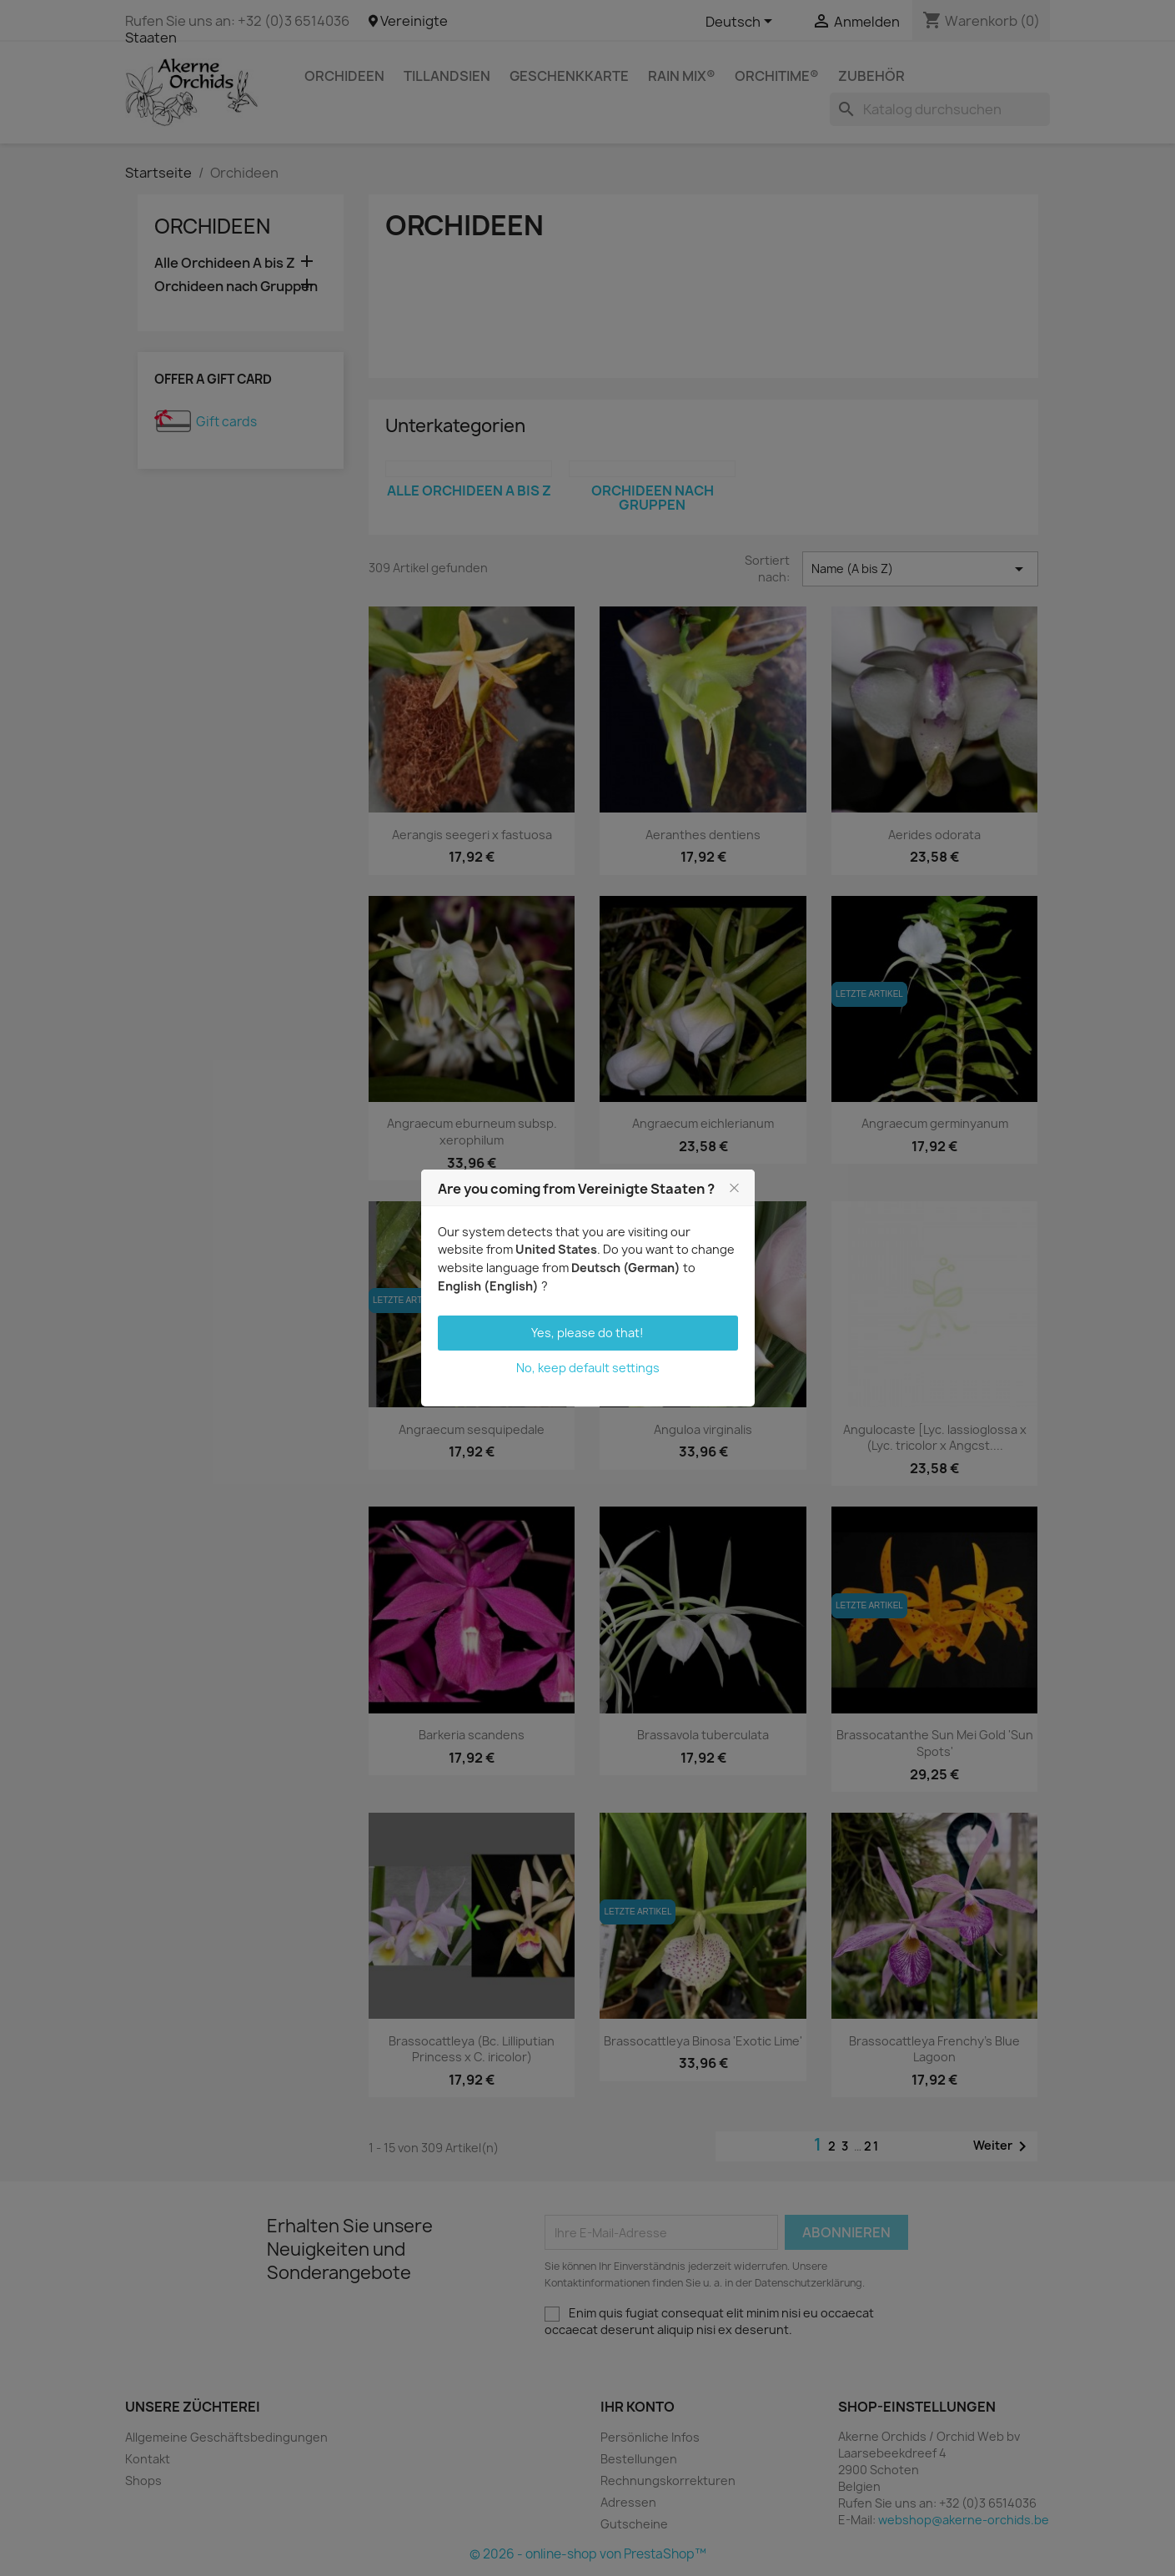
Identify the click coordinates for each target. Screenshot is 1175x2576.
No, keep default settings (588, 1368)
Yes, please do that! (587, 1333)
